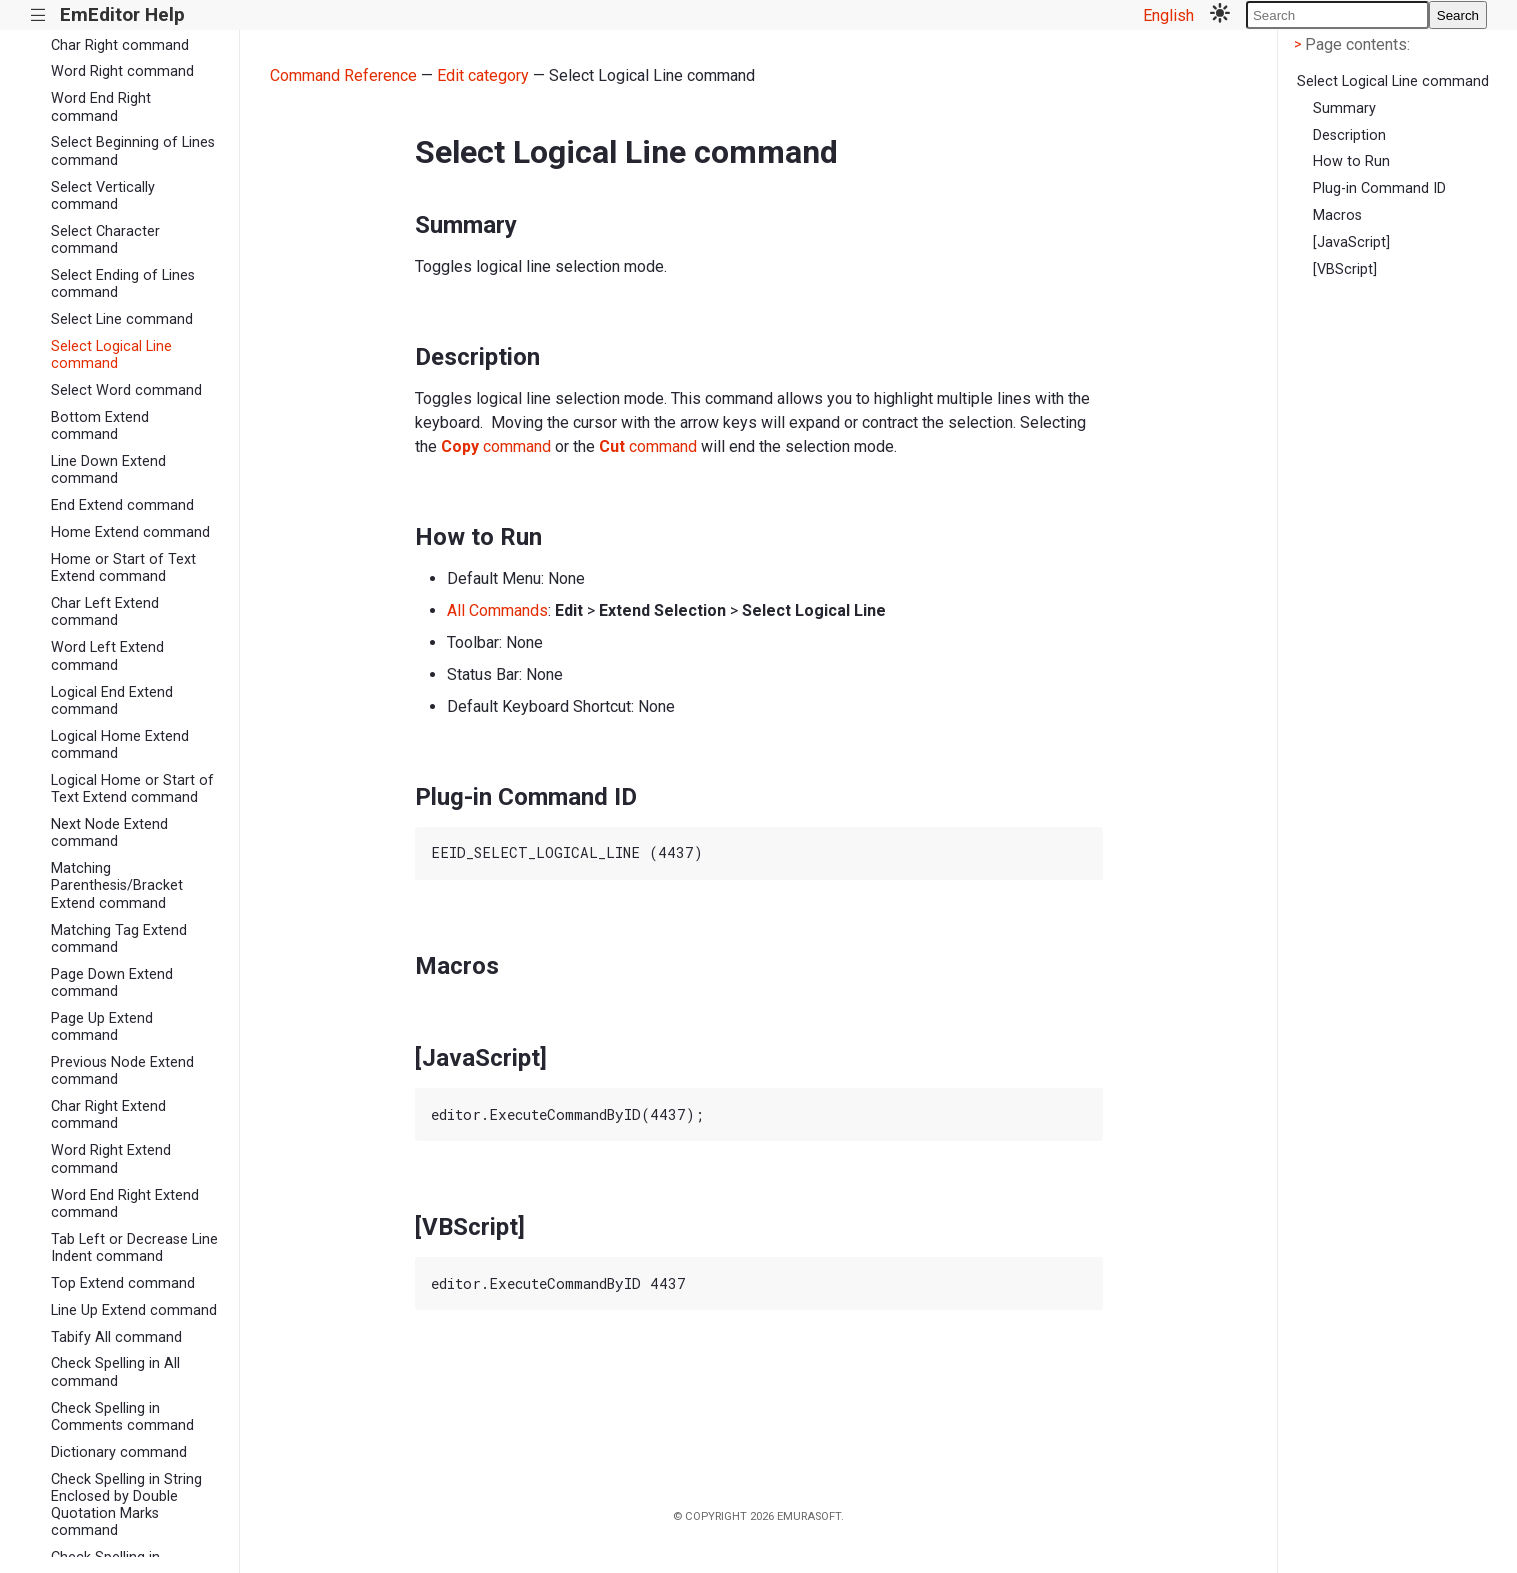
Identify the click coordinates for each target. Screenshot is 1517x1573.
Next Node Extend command (109, 833)
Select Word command (126, 390)
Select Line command (122, 319)
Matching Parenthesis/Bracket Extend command (117, 886)
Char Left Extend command (105, 612)
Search (1458, 15)
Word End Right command (101, 107)
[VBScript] (1345, 269)
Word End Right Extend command (125, 1204)
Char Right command (120, 45)
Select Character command (105, 240)
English (1168, 15)
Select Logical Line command (111, 355)
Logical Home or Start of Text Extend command (132, 789)
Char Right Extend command (108, 1115)
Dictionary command (119, 1452)
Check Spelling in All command (115, 1372)
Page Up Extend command (102, 1027)
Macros (1337, 215)
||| (38, 15)
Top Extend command (123, 1283)
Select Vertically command (103, 196)
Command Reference (343, 75)
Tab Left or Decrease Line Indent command (134, 1248)
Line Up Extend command (134, 1310)
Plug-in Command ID (1379, 188)
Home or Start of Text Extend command (123, 568)
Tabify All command (116, 1337)
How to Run (1351, 161)
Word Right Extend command (111, 1159)
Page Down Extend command (112, 983)
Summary (1344, 108)
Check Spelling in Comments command (122, 1417)
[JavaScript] (1351, 242)
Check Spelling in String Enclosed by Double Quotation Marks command (126, 1505)
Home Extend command (130, 532)
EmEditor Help (122, 14)
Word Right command (122, 71)
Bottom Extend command (100, 426)
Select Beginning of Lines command (133, 151)
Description (1349, 135)
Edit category (483, 75)
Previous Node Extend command (122, 1071)
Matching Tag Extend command (119, 939)
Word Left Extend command (107, 656)
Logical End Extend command (112, 701)
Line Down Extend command (108, 470)
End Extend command (122, 505)
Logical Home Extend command (120, 745)
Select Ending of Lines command (123, 284)
